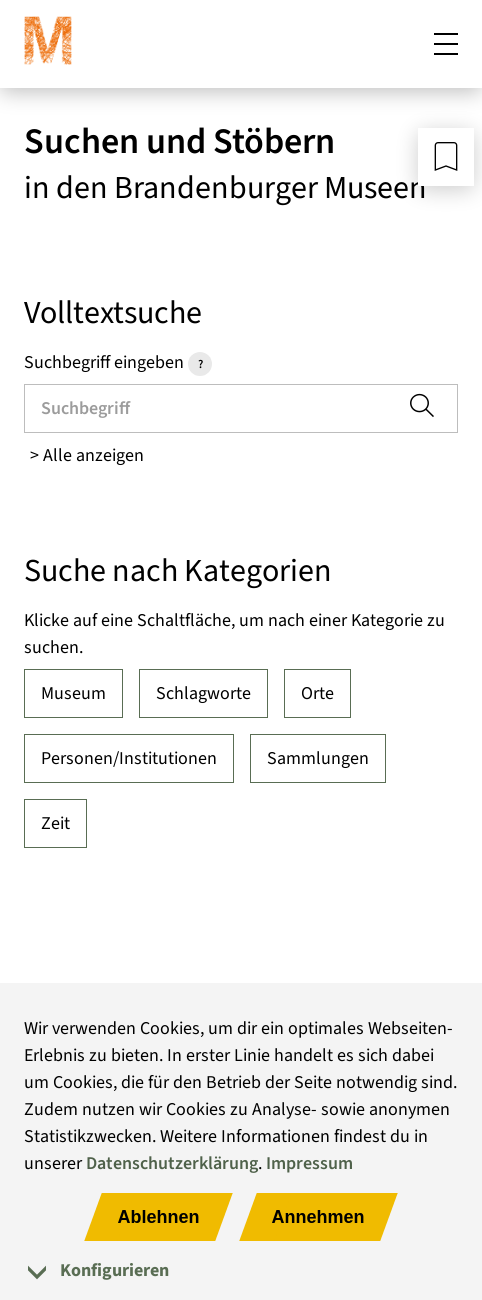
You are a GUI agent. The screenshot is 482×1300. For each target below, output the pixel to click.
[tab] (241, 1270)
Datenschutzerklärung (172, 1163)
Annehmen (318, 1217)
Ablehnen (158, 1217)
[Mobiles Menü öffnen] (446, 44)
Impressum (309, 1163)
